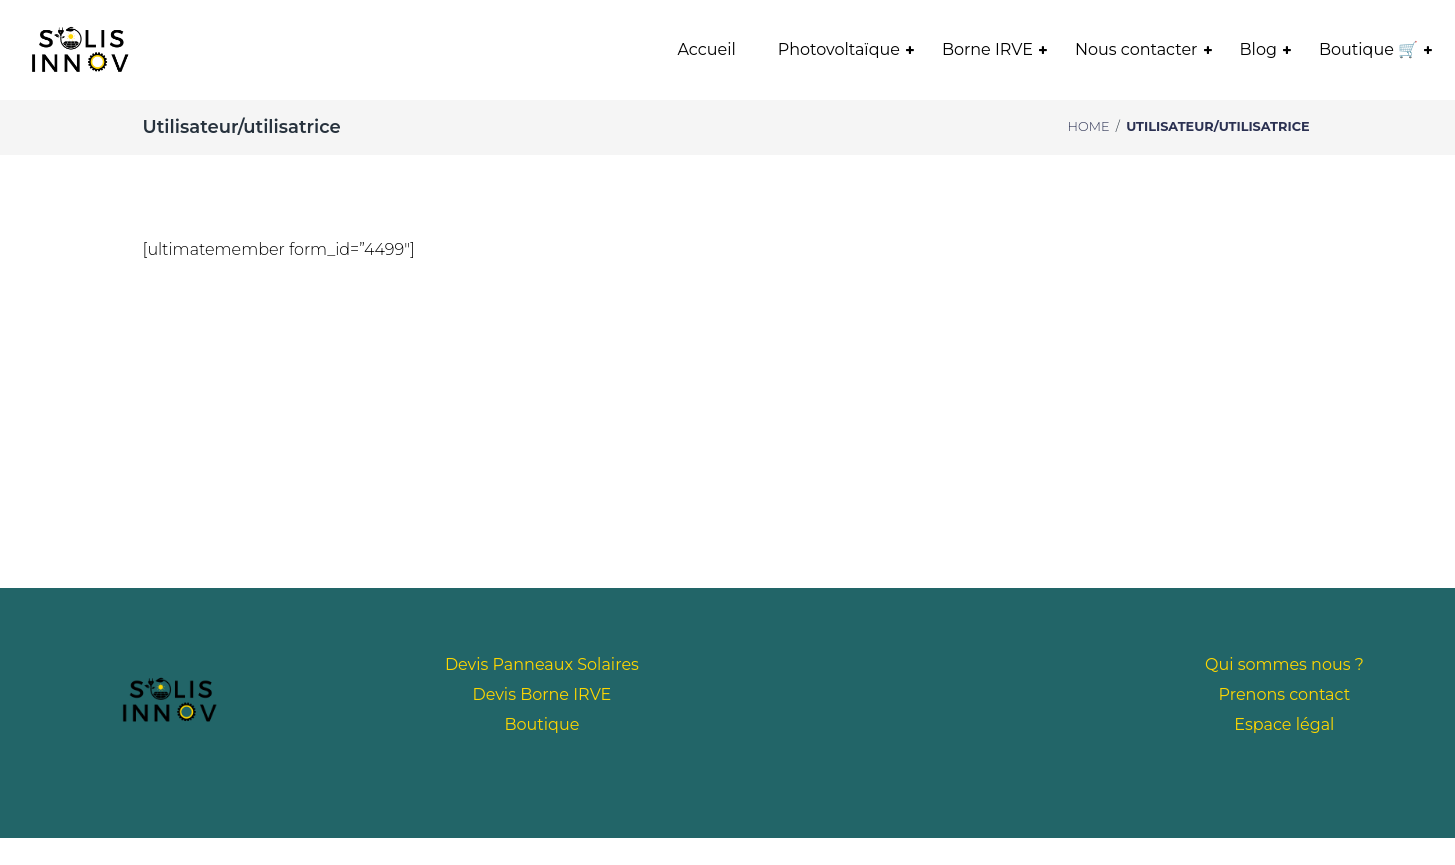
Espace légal (1284, 724)
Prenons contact (1285, 694)
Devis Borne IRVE (541, 694)
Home (1089, 126)
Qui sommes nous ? (1284, 664)
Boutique (541, 724)
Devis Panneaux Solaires (542, 664)
